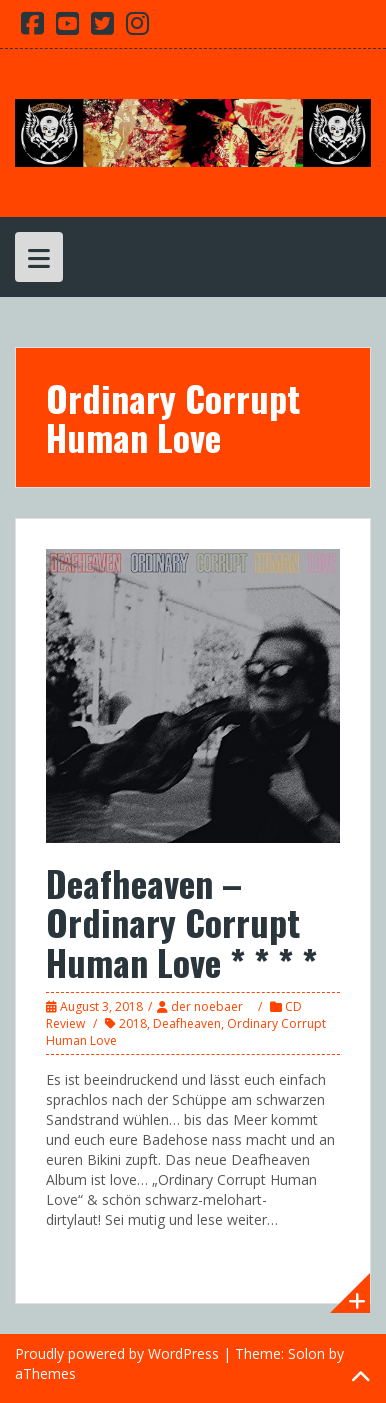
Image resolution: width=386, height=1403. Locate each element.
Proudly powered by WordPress (117, 1353)
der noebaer (207, 1006)
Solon (306, 1353)
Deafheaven (187, 1023)
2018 (133, 1023)
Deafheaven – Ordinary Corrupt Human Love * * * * (181, 922)
